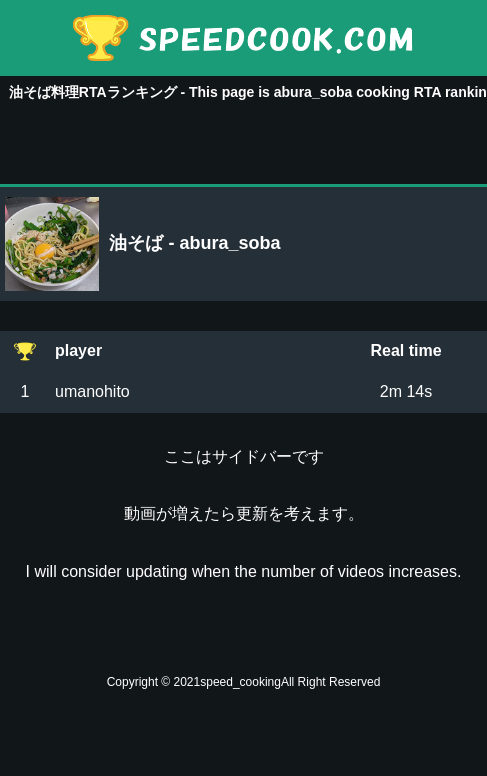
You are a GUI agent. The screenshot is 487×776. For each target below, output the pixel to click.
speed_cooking (240, 682)
